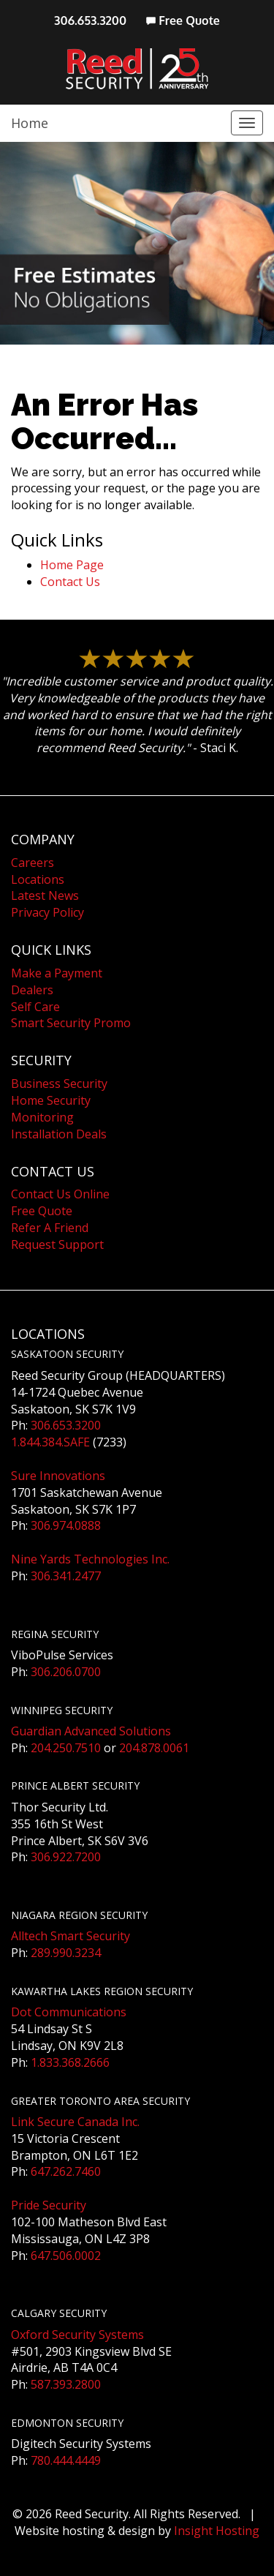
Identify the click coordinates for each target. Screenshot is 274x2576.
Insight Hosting (216, 2531)
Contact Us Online (60, 1194)
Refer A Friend (49, 1228)
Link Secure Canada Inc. (75, 2122)
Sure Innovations (58, 1476)
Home (29, 123)
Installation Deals (59, 1134)
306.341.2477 (66, 1576)
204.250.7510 (66, 1748)
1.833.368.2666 (70, 2062)
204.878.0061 (154, 1748)
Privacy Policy (47, 912)
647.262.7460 (66, 2171)
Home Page (72, 565)
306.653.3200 (90, 20)
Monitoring (42, 1117)
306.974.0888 (66, 1525)
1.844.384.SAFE (50, 1442)
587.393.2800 (66, 2384)
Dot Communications (68, 2012)
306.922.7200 (66, 1857)
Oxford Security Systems (77, 2335)
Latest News (45, 895)
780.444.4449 (66, 2460)
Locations (37, 879)
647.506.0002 (66, 2256)
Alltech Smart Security (70, 1936)
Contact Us (70, 582)
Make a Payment (56, 973)
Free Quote (183, 20)
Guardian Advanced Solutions (91, 1731)
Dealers (32, 990)
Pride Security (48, 2205)
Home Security (51, 1100)
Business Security (59, 1083)
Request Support (57, 1244)
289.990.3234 (66, 1953)
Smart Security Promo (71, 1023)
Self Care (35, 1007)
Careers (32, 863)
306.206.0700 (66, 1672)
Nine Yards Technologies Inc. (90, 1559)
